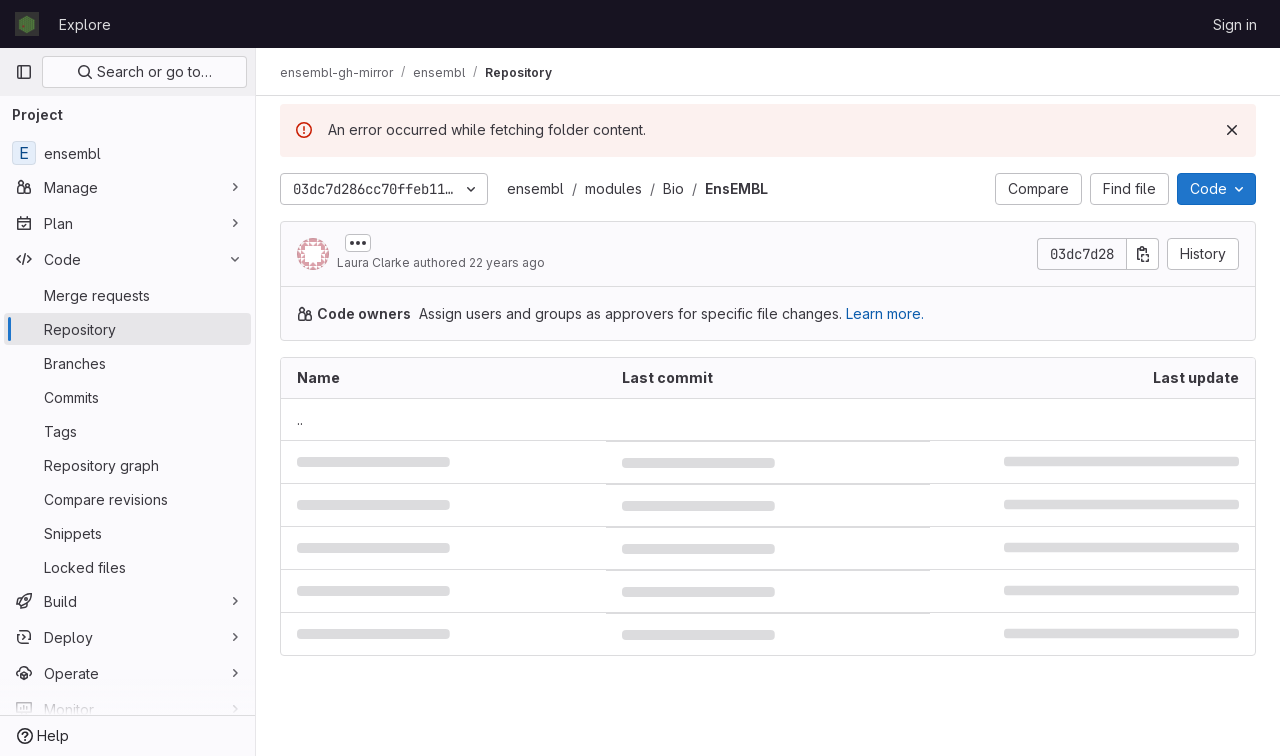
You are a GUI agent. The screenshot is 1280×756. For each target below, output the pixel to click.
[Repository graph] (127, 465)
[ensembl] (127, 153)
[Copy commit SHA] (1143, 254)
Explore (85, 24)
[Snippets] (127, 533)
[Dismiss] (1232, 130)
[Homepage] (27, 24)
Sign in (1235, 24)
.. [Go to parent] (300, 419)
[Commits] (127, 397)
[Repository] (127, 329)
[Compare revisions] (127, 499)
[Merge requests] (127, 295)
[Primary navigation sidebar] (24, 72)
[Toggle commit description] (358, 243)
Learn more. (885, 313)
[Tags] (127, 431)
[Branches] (127, 363)
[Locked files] (127, 567)
